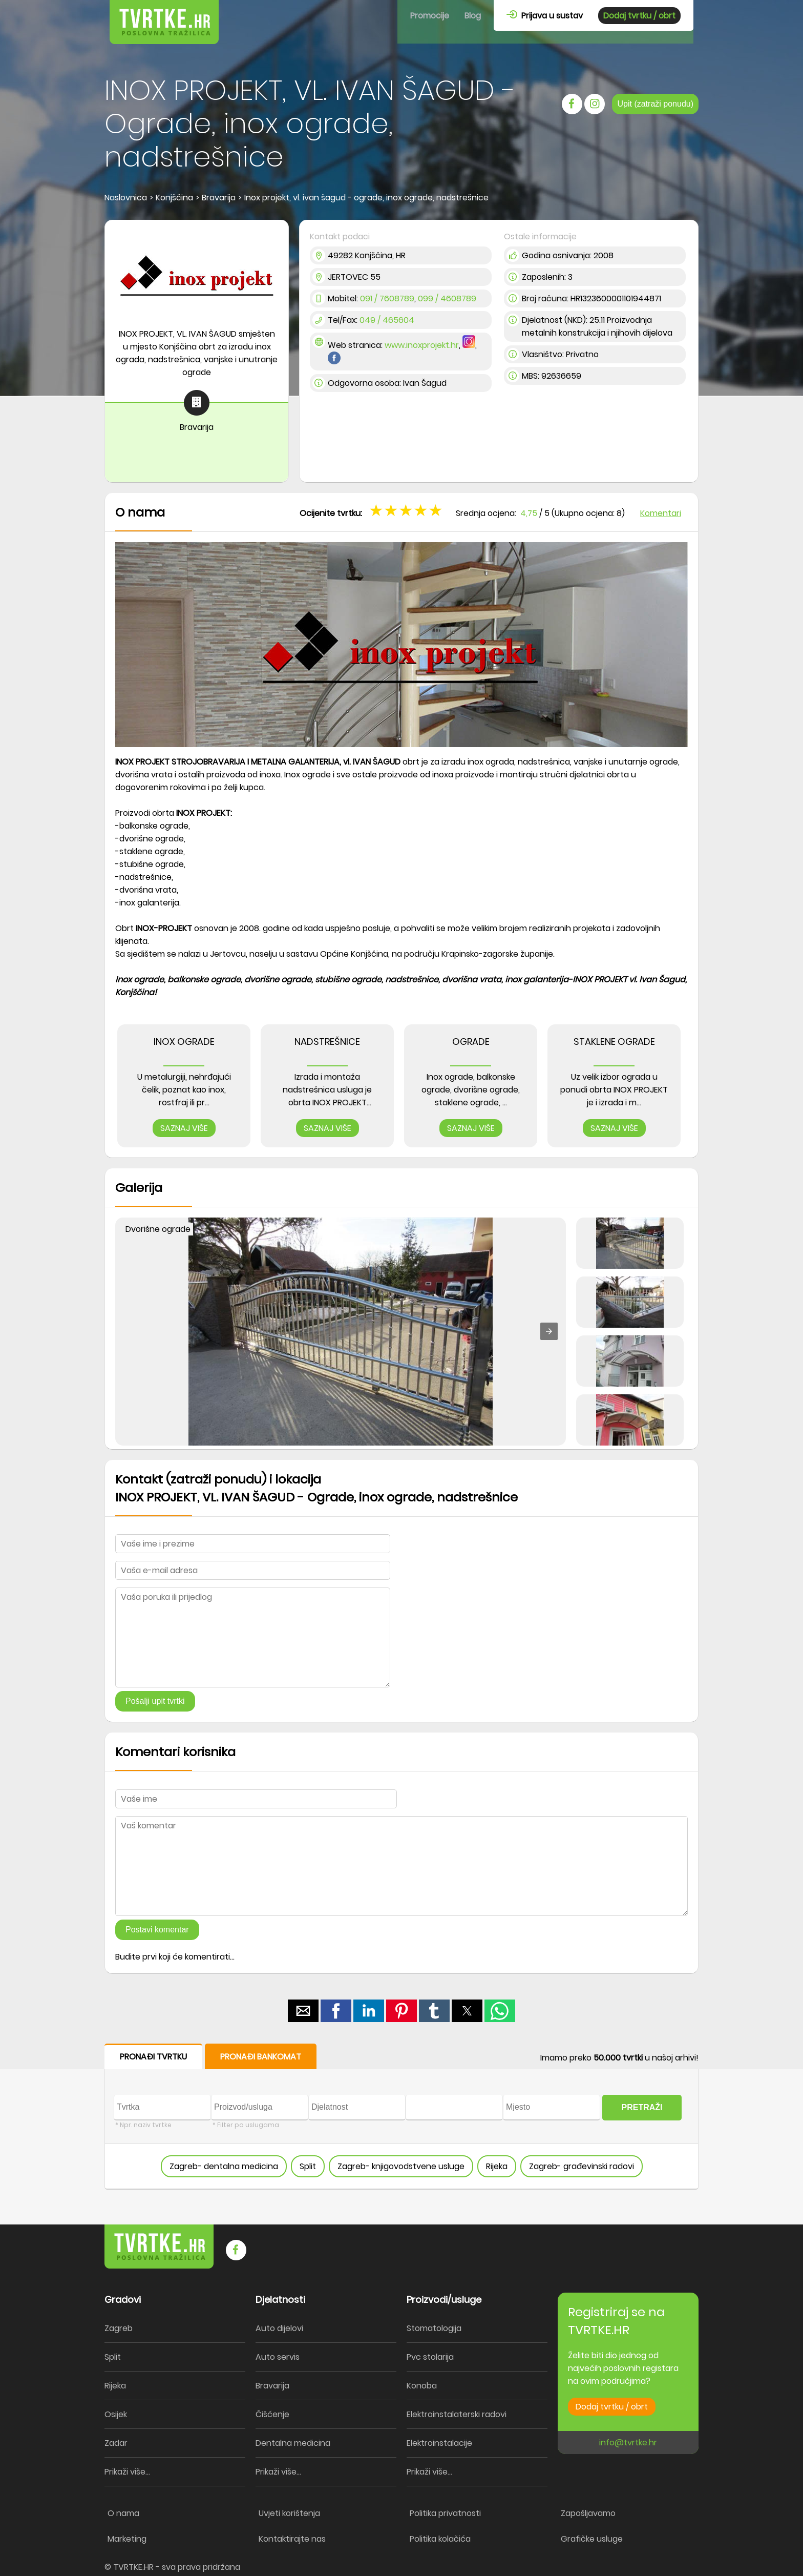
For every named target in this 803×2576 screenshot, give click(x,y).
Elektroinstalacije (439, 2443)
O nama (123, 2513)
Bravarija (272, 2386)
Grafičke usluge (592, 2539)
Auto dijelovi (279, 2328)
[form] (401, 2117)
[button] (549, 1331)
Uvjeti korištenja (289, 2513)
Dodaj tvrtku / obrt (639, 16)
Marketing (127, 2539)
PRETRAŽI (642, 2107)
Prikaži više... (127, 2472)
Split (308, 2166)
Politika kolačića (440, 2539)
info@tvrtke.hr (628, 2442)
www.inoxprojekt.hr (422, 345)
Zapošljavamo (588, 2513)
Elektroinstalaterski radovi (456, 2414)
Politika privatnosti (445, 2513)
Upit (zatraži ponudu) (655, 103)
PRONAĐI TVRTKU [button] (153, 2057)
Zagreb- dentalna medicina (224, 2166)
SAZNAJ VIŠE (184, 1128)
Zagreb (118, 2328)
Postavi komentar (157, 1929)
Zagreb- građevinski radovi (581, 2166)
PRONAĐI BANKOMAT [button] (260, 2057)
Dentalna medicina (293, 2443)
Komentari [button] (660, 513)
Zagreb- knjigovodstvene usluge (400, 2166)
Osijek (115, 2414)
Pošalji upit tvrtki (155, 1701)
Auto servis (278, 2357)
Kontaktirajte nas (292, 2539)
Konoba (422, 2386)
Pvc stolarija (430, 2357)
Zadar (116, 2443)
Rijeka (497, 2166)
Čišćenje (272, 2414)
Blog (472, 16)
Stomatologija (434, 2328)
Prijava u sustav (544, 16)
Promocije (429, 16)
